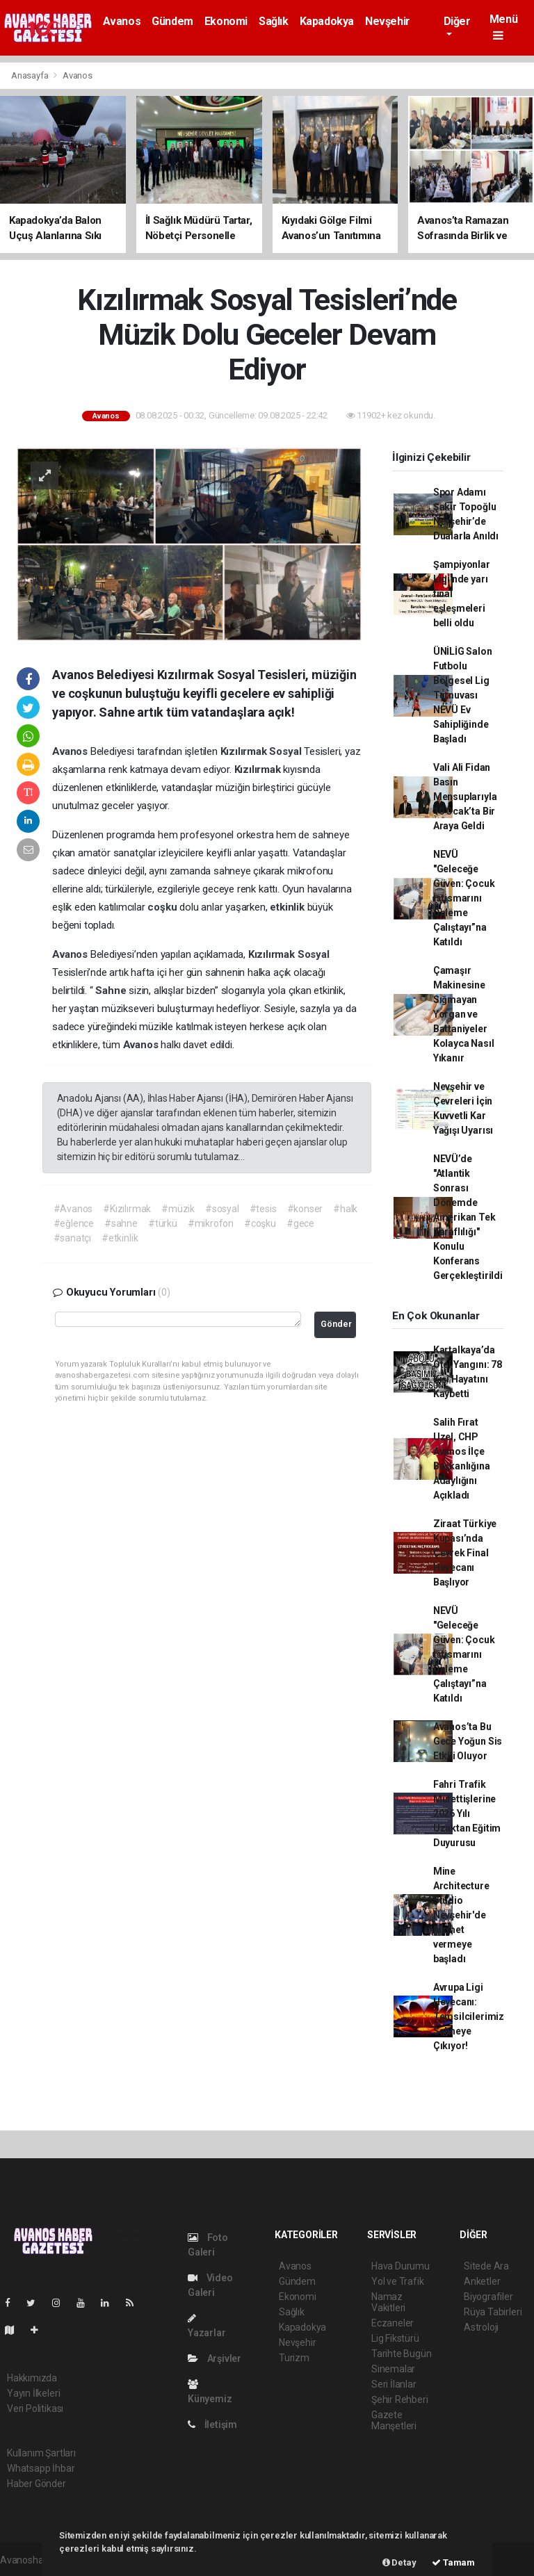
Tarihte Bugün (401, 2353)
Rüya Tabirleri (492, 2311)
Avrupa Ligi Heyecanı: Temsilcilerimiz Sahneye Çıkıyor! (468, 2016)
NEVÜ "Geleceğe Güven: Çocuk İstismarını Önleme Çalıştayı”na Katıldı (464, 898)
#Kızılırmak (127, 1208)
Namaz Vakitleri (388, 2302)
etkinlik (288, 907)
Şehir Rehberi (399, 2399)
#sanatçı (72, 1238)
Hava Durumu (400, 2266)
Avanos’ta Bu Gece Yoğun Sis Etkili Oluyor (467, 1741)
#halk (345, 1208)
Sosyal (286, 751)
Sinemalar (393, 2368)
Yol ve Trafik (397, 2281)
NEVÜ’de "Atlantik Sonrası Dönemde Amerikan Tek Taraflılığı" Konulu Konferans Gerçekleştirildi (468, 1217)
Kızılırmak (245, 751)
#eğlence (74, 1223)
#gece (300, 1223)
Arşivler (214, 2358)
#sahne (121, 1223)
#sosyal (222, 1208)
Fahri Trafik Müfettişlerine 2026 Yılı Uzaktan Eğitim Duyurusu (467, 1813)
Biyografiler (488, 2296)
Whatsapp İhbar (40, 2468)
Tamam (453, 2562)
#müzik (178, 1208)
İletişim (212, 2424)
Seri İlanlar (393, 2384)
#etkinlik (120, 1238)
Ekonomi (226, 21)
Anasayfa (30, 75)
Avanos (122, 21)
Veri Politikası (35, 2408)
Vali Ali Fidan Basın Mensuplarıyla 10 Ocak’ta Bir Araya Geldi (465, 796)
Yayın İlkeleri (33, 2393)
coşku (163, 907)
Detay (399, 2562)
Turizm (294, 2357)
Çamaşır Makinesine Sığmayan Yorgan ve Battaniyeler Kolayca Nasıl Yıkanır (463, 1014)
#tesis (263, 1208)
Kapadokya (327, 21)
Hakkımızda (32, 2377)
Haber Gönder (36, 2483)
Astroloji (481, 2327)
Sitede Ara (486, 2266)
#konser (305, 1208)
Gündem (172, 21)
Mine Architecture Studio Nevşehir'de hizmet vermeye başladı (461, 1915)
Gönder (336, 1324)
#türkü (162, 1223)
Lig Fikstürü (395, 2338)
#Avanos (73, 1208)
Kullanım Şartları (41, 2453)
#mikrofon (211, 1223)
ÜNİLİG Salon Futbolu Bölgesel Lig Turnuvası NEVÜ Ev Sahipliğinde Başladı (462, 695)
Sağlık (274, 21)
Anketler (482, 2281)
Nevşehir (387, 21)
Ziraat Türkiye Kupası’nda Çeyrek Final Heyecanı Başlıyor (464, 1553)
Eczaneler (392, 2323)
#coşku (260, 1223)
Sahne (112, 990)
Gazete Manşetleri (393, 2420)
